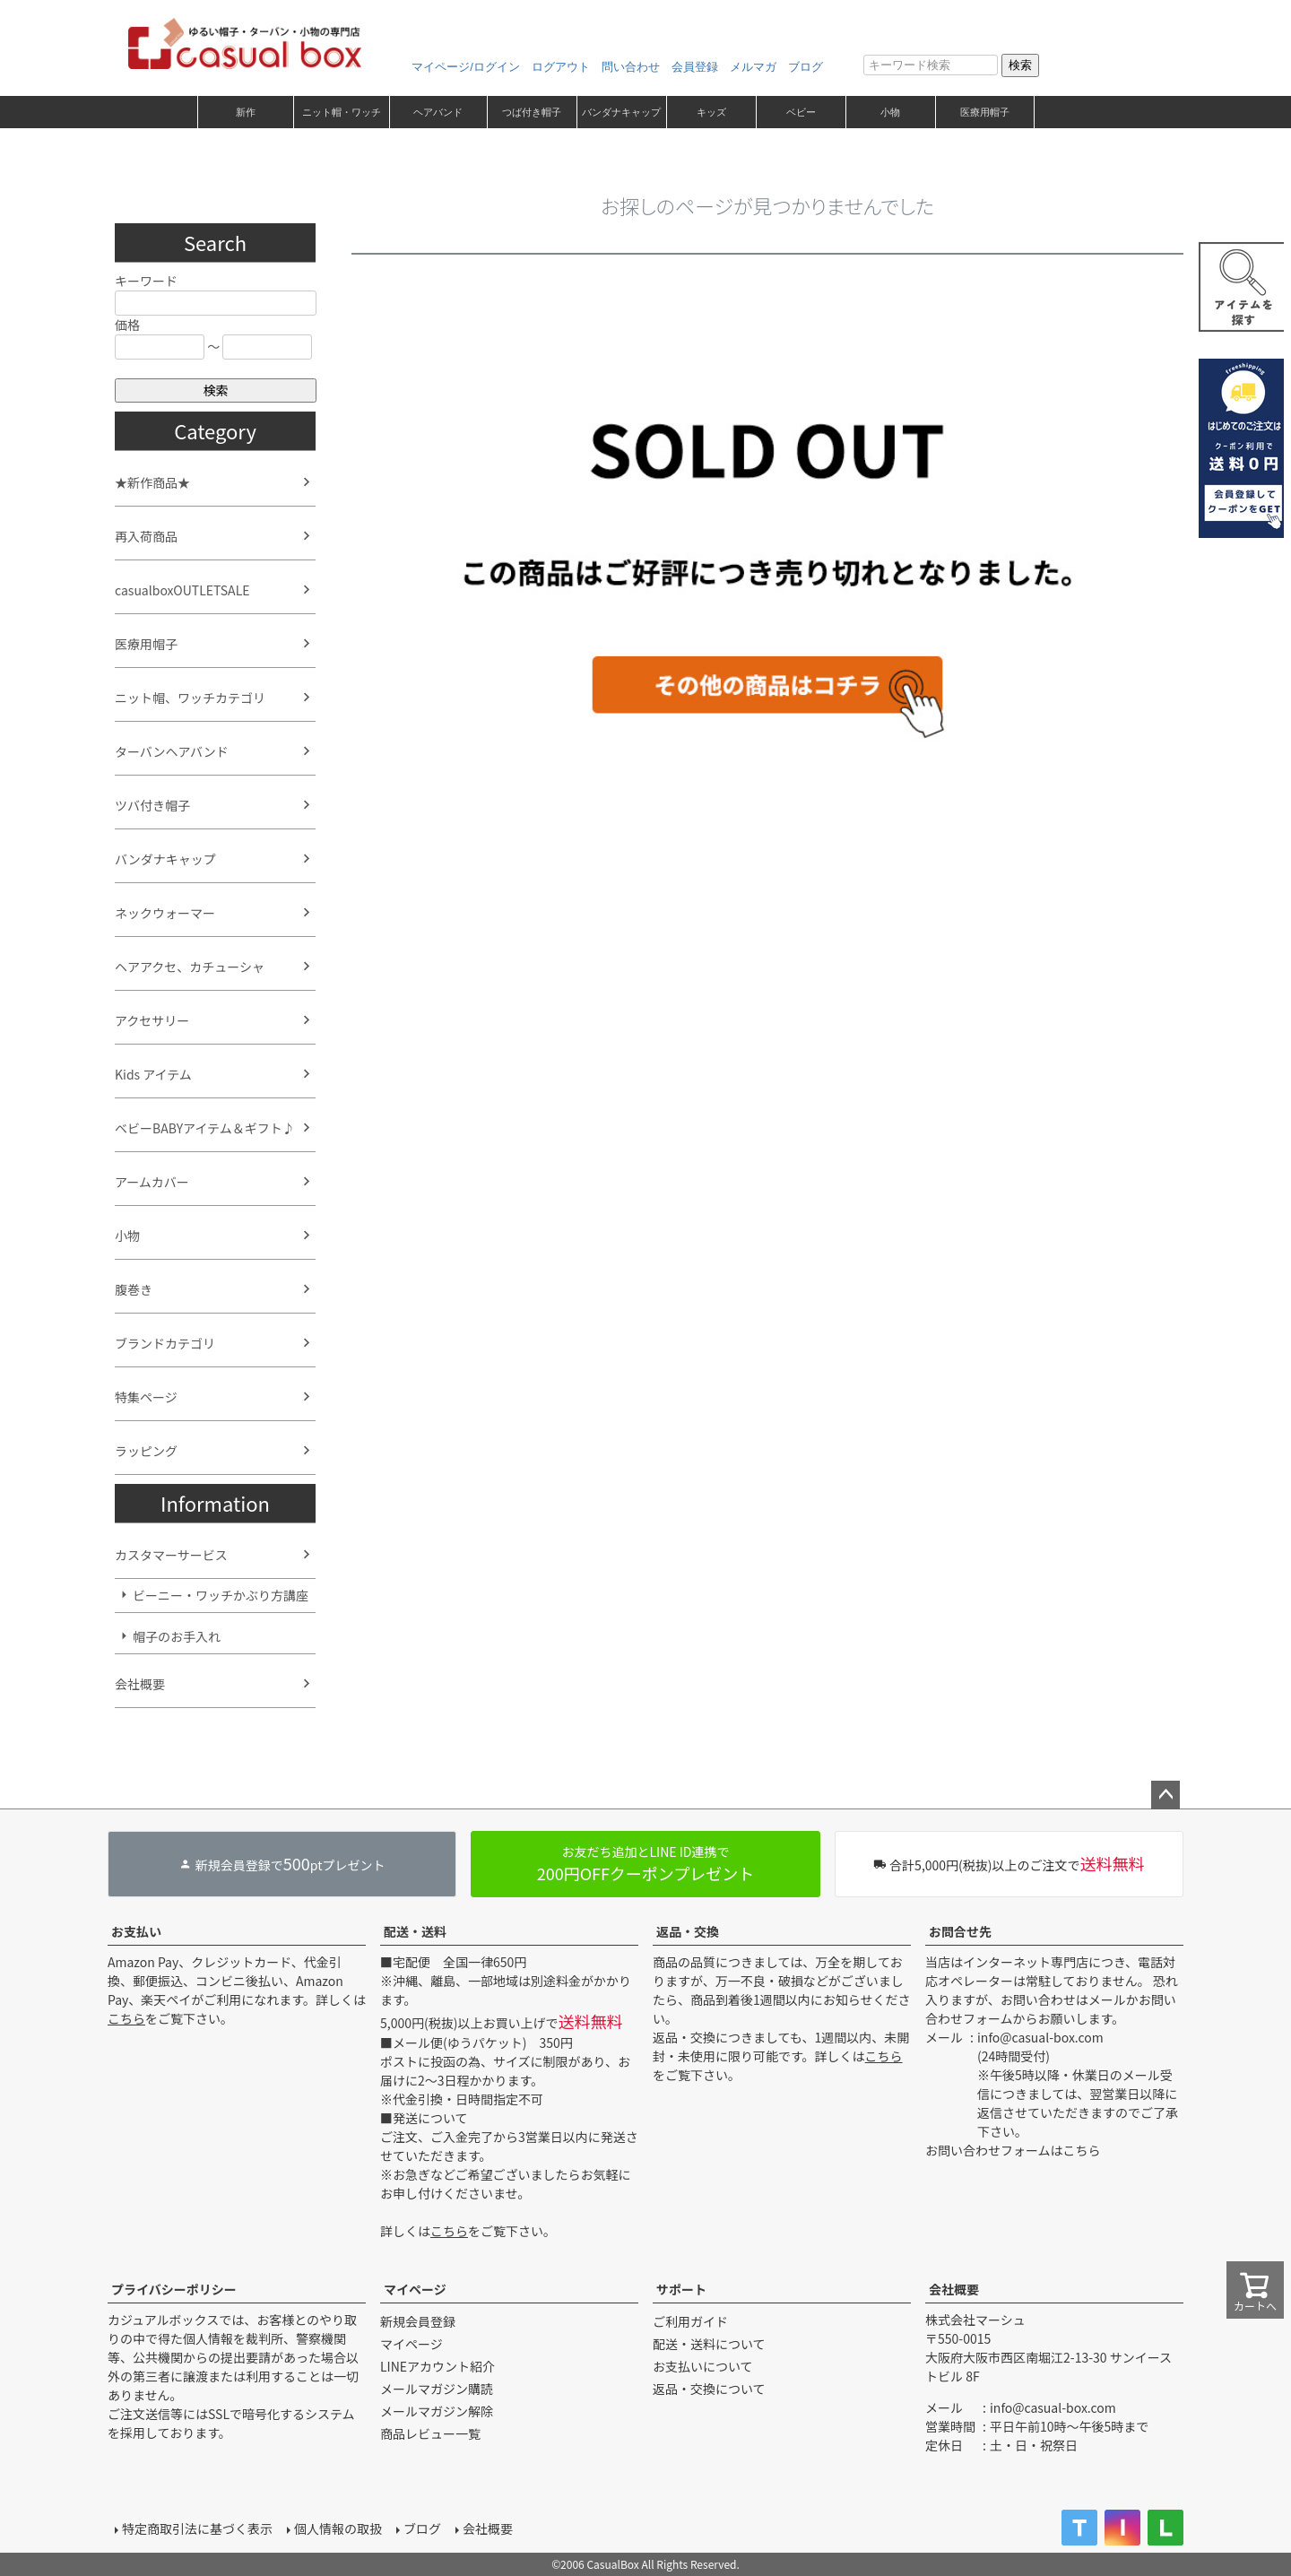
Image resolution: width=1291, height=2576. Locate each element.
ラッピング (146, 1451)
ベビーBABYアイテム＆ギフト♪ (205, 1128)
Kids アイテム (153, 1074)
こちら (126, 2018)
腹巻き (133, 1289)
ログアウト (561, 67)
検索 (1020, 65)
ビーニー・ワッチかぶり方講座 (220, 1595)
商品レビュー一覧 (430, 2433)
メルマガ (753, 67)
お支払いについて (703, 2366)
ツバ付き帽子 (152, 805)
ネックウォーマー (165, 913)
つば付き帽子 (531, 112)
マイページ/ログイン (466, 67)
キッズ (711, 112)
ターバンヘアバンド (172, 751)
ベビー (801, 112)
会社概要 (140, 1684)
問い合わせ (631, 67)
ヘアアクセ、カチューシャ (189, 967)
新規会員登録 (417, 2321)
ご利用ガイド (690, 2321)
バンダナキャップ (621, 112)
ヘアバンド (438, 112)
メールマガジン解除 (436, 2411)
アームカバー (152, 1182)
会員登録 (694, 67)
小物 (890, 112)
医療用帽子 (984, 112)
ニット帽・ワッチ (341, 112)
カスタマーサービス (171, 1555)
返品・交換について (709, 2389)
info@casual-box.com (1040, 2037)
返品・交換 (687, 1931)
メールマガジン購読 (436, 2389)
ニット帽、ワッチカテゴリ (190, 698)
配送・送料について (709, 2344)
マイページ (415, 2289)
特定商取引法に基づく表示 (197, 2528)
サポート (681, 2289)
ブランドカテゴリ (165, 1343)
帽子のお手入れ (177, 1636)
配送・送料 (415, 1931)
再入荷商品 (146, 536)
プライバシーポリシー (174, 2289)
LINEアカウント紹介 (437, 2366)
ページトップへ (1165, 1795)
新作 (246, 112)
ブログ (805, 67)
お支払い (136, 1931)
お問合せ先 (960, 1931)
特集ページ (146, 1397)
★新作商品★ (152, 482)
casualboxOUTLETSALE (182, 590)
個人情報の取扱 (338, 2528)
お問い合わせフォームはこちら (1013, 2150)
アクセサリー (152, 1020)
